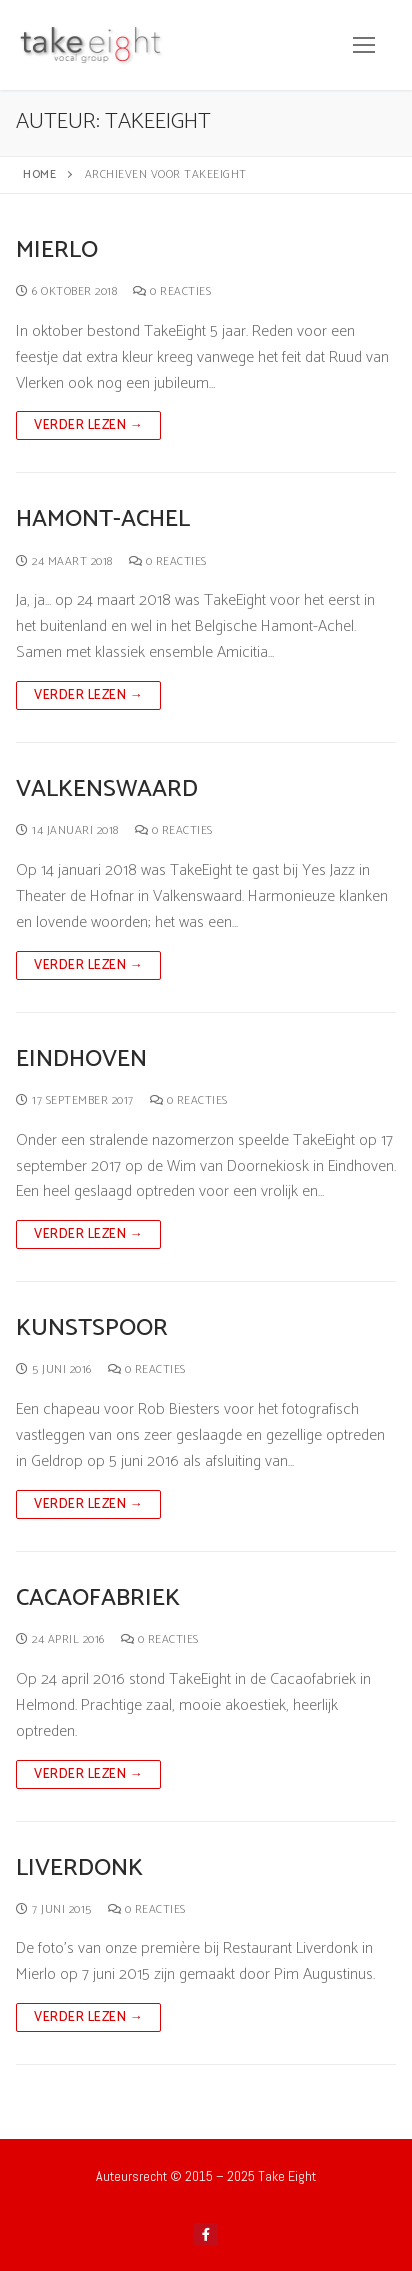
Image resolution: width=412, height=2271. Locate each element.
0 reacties (172, 291)
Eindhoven (81, 1059)
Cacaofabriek (98, 1598)
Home (39, 174)
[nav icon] (364, 45)
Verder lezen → (88, 425)
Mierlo (57, 250)
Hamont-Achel (103, 519)
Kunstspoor (92, 1328)
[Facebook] (205, 2234)
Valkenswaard (107, 789)
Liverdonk (79, 1868)
